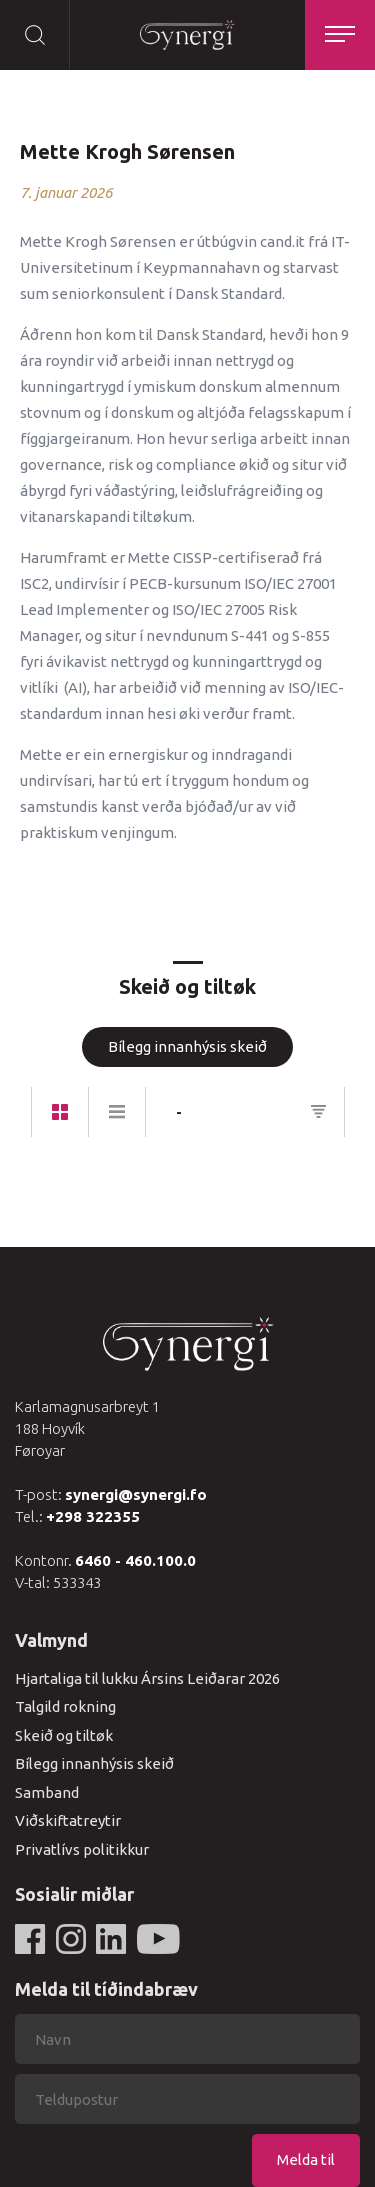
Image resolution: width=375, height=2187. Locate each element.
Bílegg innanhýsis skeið (187, 1046)
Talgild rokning (65, 1706)
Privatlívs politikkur (82, 1849)
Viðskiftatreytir (68, 1820)
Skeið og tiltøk (64, 1735)
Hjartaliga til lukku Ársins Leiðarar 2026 (147, 1678)
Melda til (306, 2159)
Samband (47, 1792)
